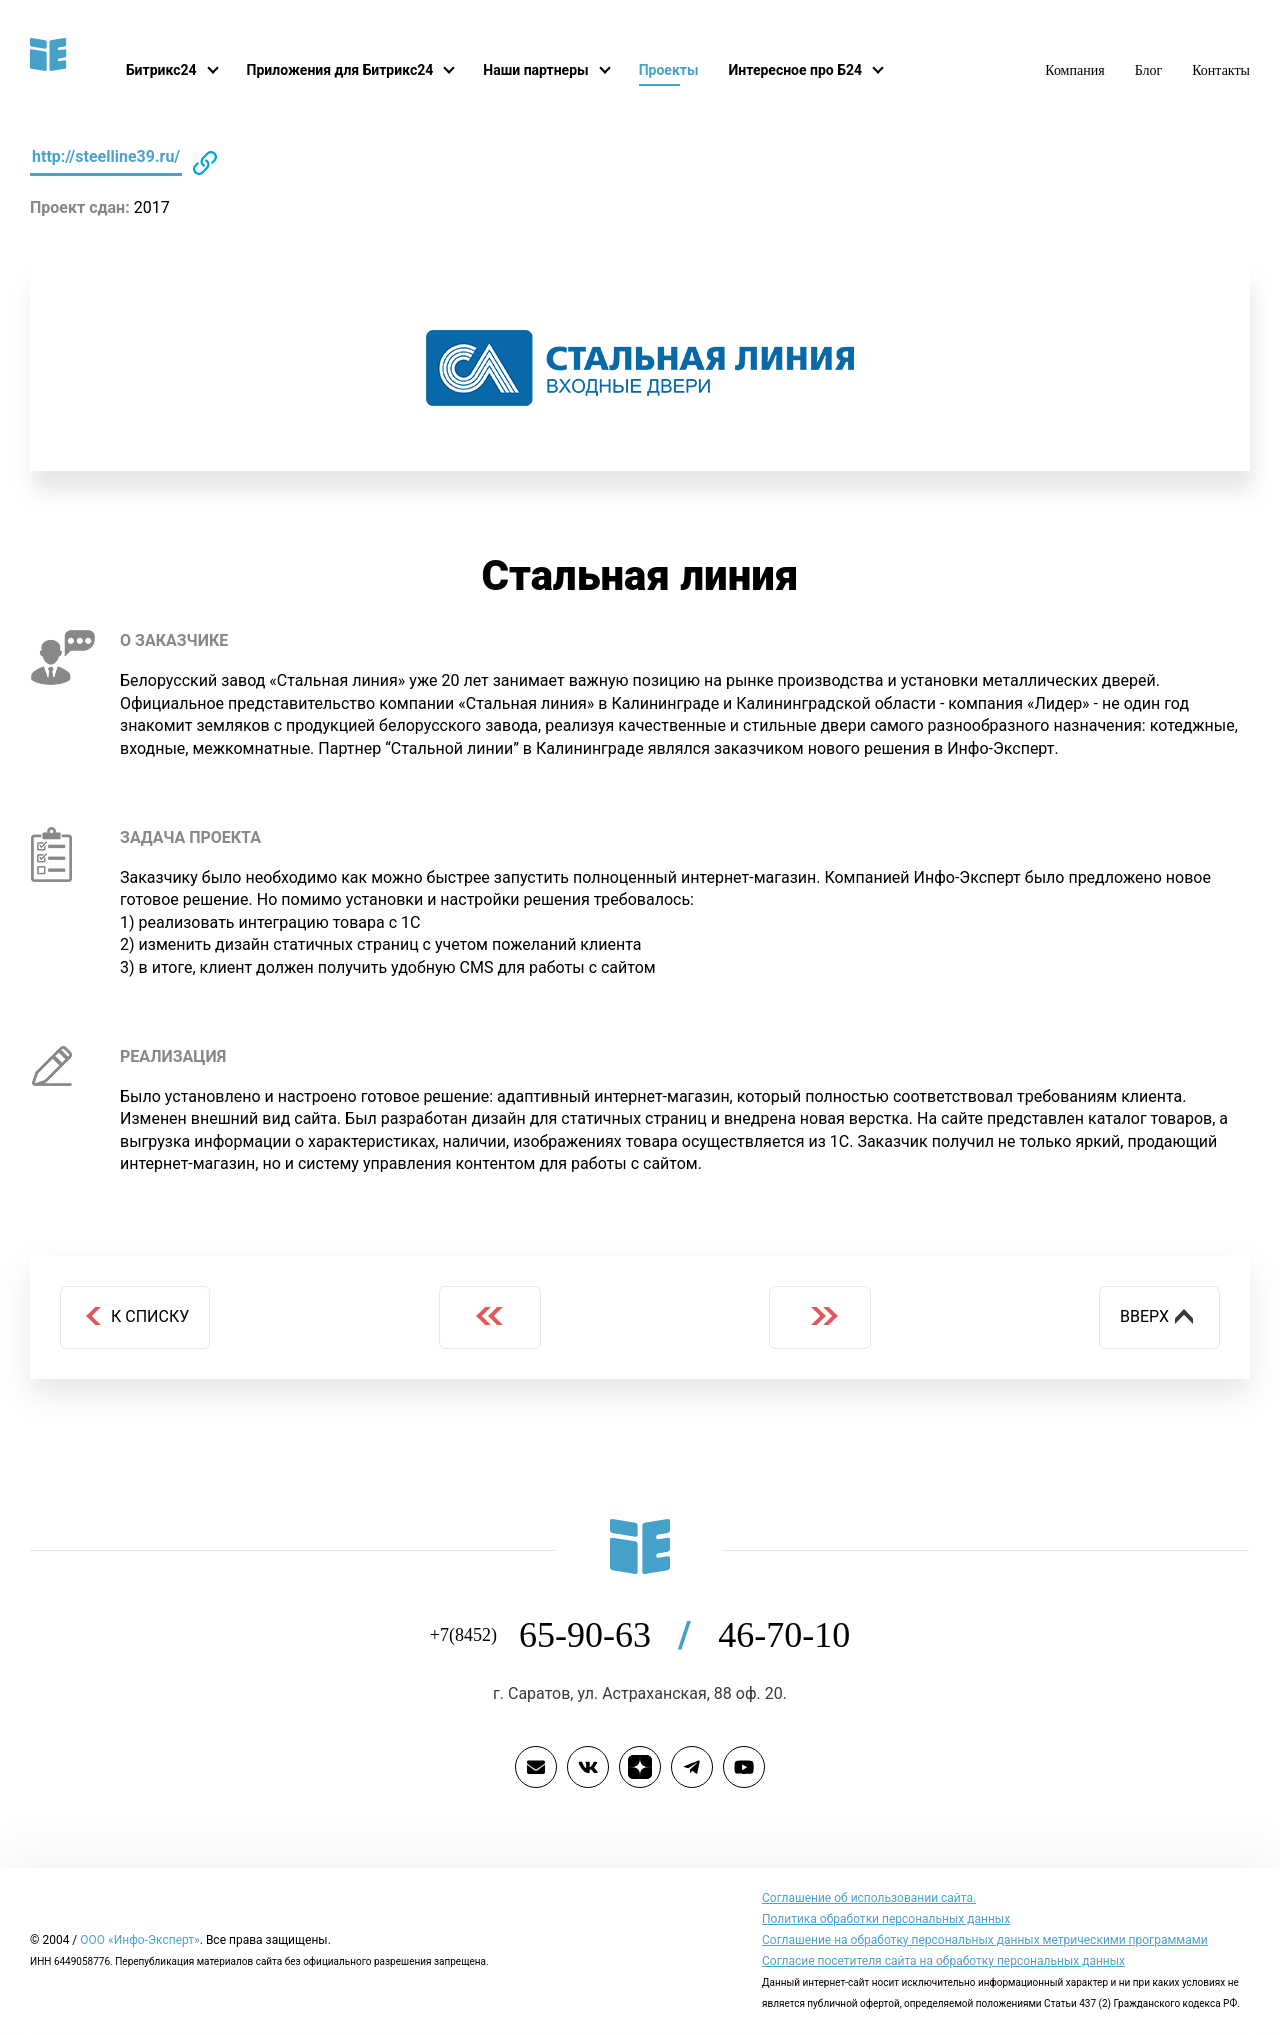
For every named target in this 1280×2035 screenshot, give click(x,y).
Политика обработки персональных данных (883, 1920)
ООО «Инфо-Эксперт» (142, 1941)
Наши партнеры (548, 70)
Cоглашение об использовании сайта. (868, 1899)
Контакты (1221, 70)
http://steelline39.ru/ (107, 156)
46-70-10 (783, 1636)
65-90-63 (619, 1636)
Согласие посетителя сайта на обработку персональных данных (941, 1962)
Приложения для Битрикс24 (346, 70)
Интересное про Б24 (814, 70)
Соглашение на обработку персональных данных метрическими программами (980, 1941)
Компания (1074, 70)
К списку (136, 1316)
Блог (1149, 70)
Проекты (683, 70)
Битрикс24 (162, 70)
